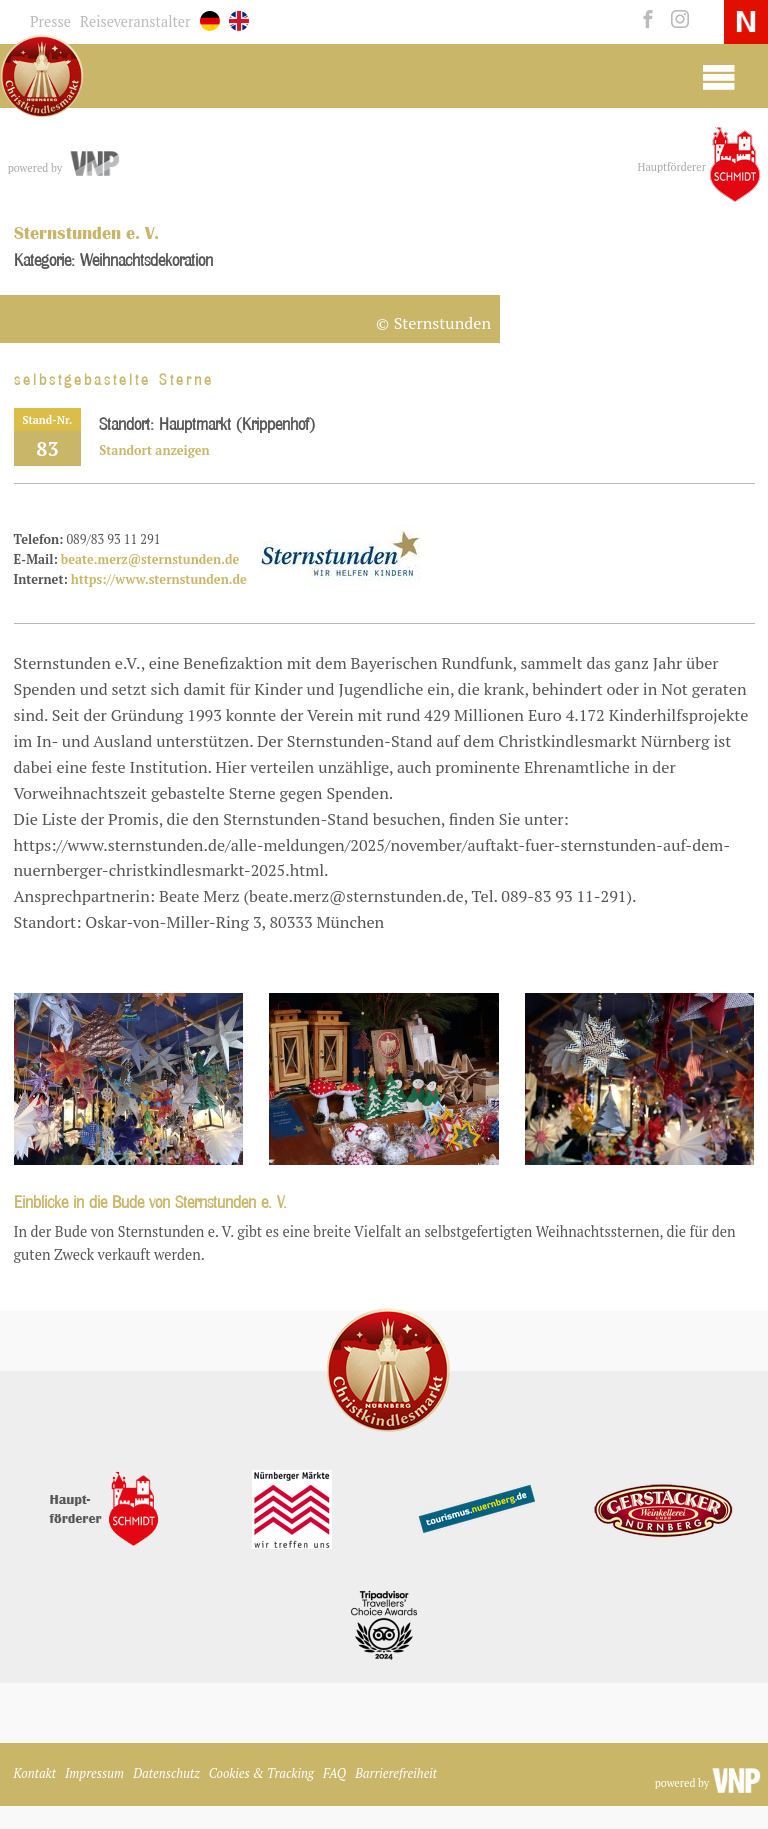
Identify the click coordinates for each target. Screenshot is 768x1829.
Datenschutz (166, 1773)
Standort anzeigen (154, 450)
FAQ (334, 1773)
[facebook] (645, 20)
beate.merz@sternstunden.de (150, 559)
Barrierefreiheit (396, 1773)
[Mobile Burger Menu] (718, 76)
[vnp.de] (93, 164)
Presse (50, 21)
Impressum (94, 1773)
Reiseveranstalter (135, 21)
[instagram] (675, 20)
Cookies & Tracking (261, 1773)
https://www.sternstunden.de (159, 579)
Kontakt (35, 1773)
